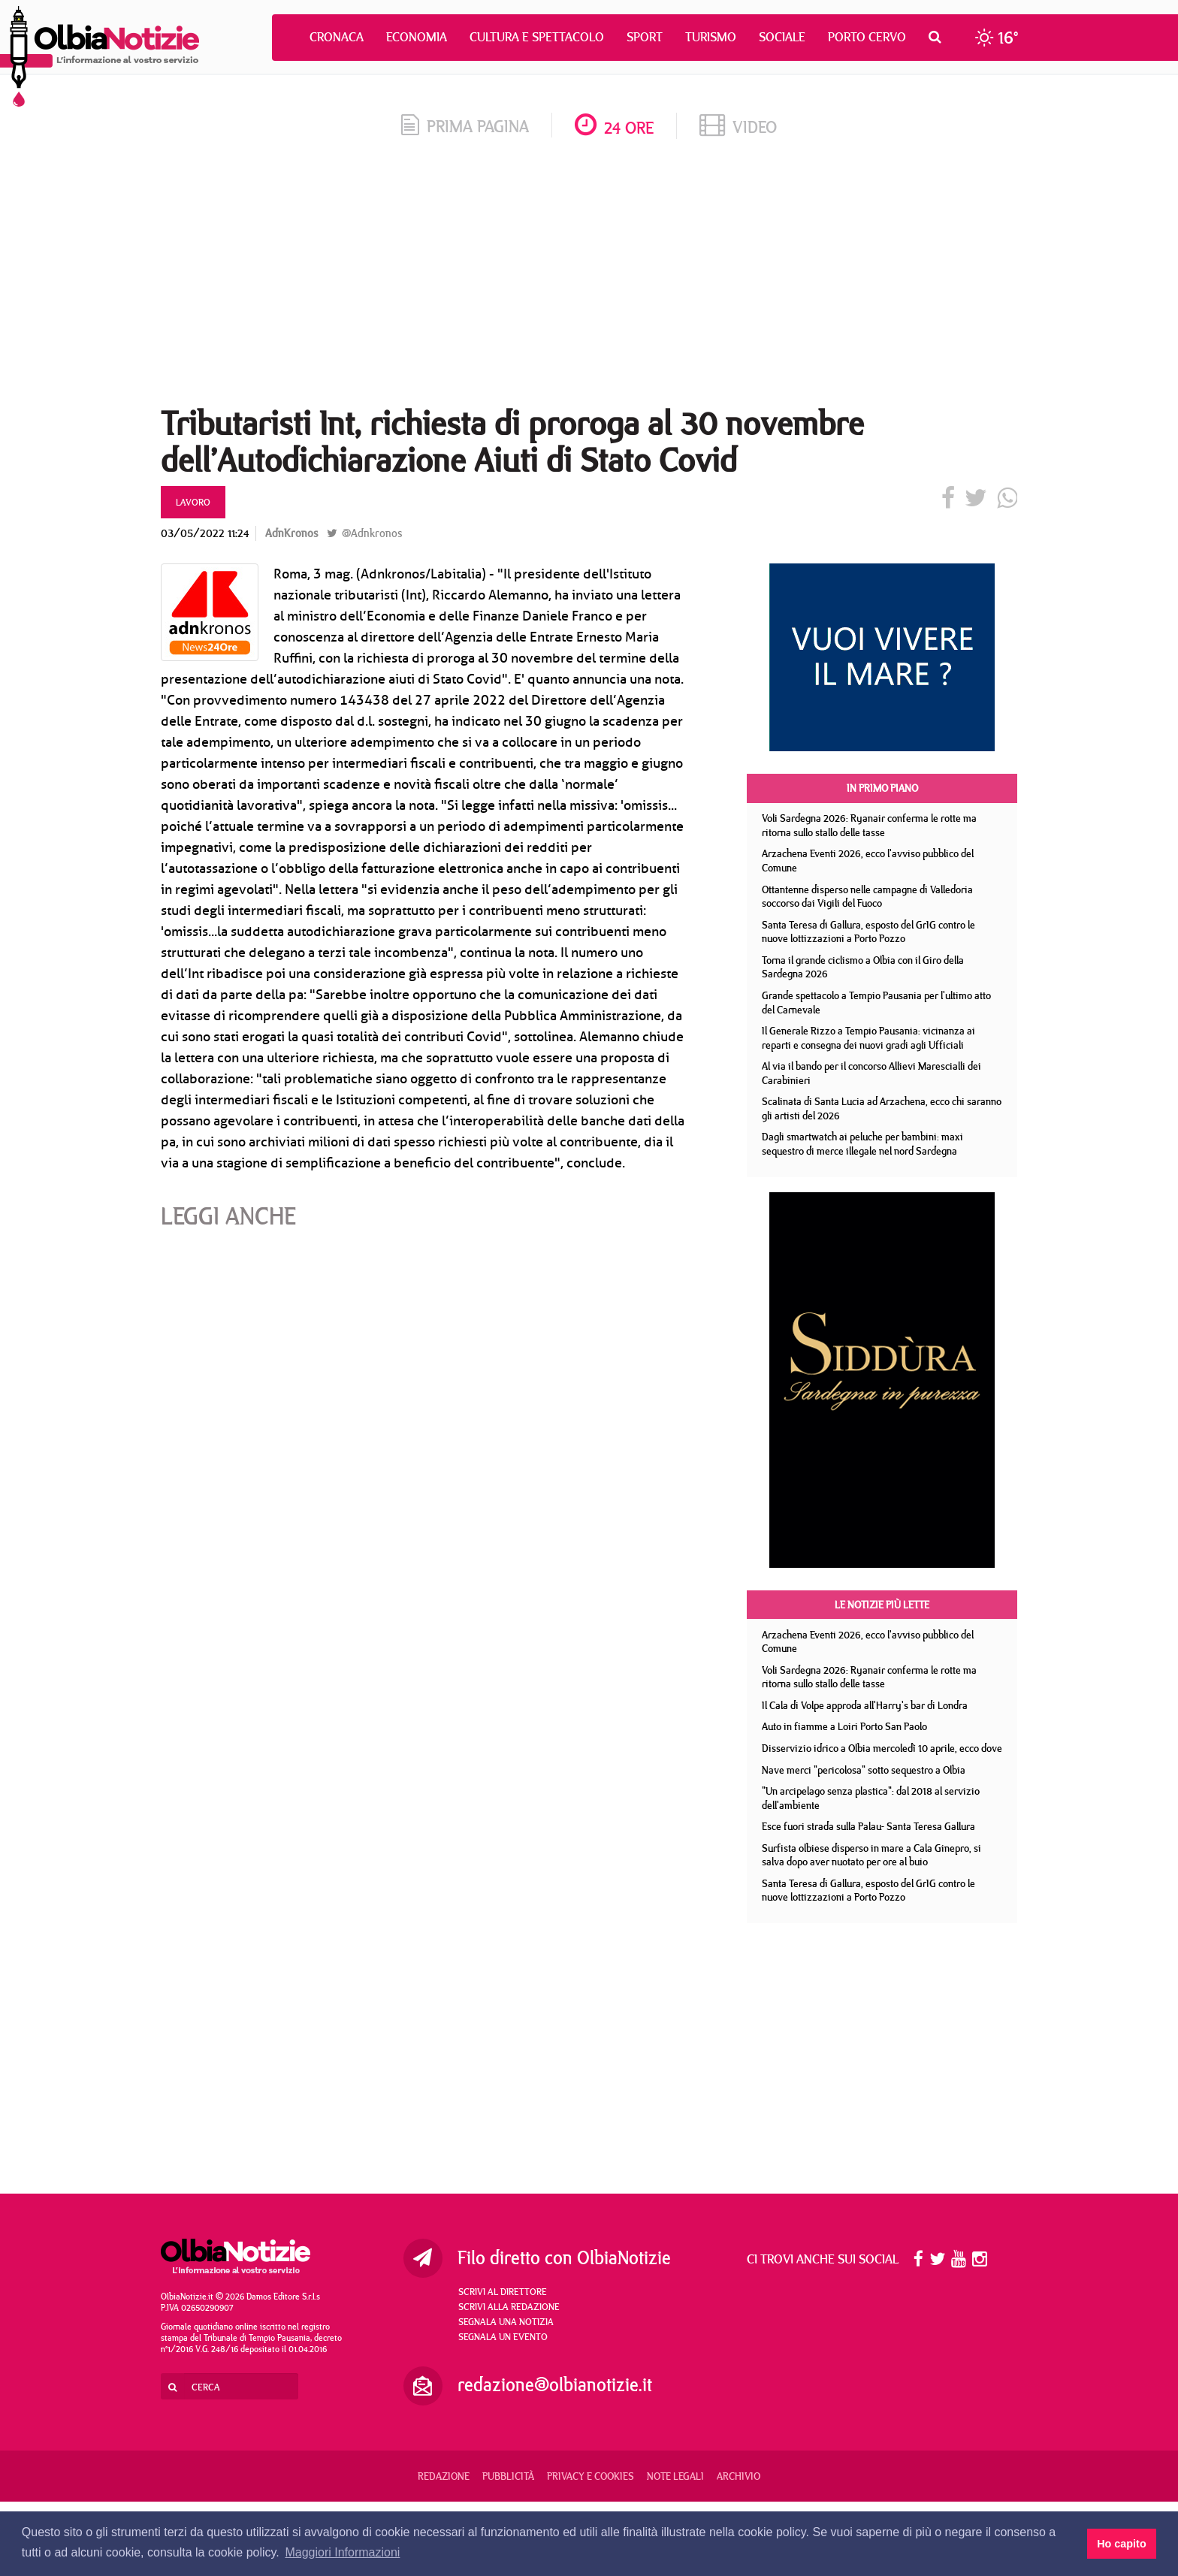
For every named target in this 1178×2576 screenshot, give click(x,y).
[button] (938, 36)
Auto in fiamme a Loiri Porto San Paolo (844, 1726)
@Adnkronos (364, 533)
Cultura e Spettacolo (537, 37)
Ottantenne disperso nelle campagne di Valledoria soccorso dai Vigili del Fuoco (867, 896)
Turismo (710, 37)
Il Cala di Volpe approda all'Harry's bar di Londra (865, 1705)
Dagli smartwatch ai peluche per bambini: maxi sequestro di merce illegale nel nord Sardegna (862, 1143)
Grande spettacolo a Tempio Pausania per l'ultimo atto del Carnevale (876, 1002)
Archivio (738, 2476)
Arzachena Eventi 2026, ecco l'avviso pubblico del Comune (868, 860)
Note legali (675, 2476)
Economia (416, 37)
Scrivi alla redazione (509, 2306)
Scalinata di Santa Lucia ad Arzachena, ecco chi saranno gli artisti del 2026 (881, 1108)
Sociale (782, 37)
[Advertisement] (589, 277)
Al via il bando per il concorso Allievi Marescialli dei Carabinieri (871, 1073)
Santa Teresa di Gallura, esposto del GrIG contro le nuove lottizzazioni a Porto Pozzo (868, 932)
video (738, 126)
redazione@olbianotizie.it (555, 2384)
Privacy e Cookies (590, 2476)
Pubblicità (508, 2476)
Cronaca (337, 37)
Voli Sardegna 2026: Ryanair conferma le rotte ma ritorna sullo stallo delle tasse (869, 825)
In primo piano (882, 788)
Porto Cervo (867, 37)
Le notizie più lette (882, 1604)
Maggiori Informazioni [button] (342, 2552)
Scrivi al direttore (502, 2291)
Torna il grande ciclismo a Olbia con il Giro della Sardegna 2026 (863, 967)
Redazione (444, 2476)
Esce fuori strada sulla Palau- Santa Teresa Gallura (868, 1826)
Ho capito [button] (1121, 2544)
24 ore (614, 127)
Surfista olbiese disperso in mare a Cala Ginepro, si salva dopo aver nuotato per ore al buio (871, 1855)
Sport (645, 37)
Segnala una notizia (506, 2321)
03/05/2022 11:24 (205, 533)
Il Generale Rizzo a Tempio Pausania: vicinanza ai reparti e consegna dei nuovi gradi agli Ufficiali (868, 1037)
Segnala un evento (503, 2336)
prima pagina (465, 125)
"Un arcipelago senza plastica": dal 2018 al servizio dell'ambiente (871, 1798)
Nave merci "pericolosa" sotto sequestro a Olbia (863, 1769)
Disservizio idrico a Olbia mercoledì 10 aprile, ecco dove (882, 1748)
